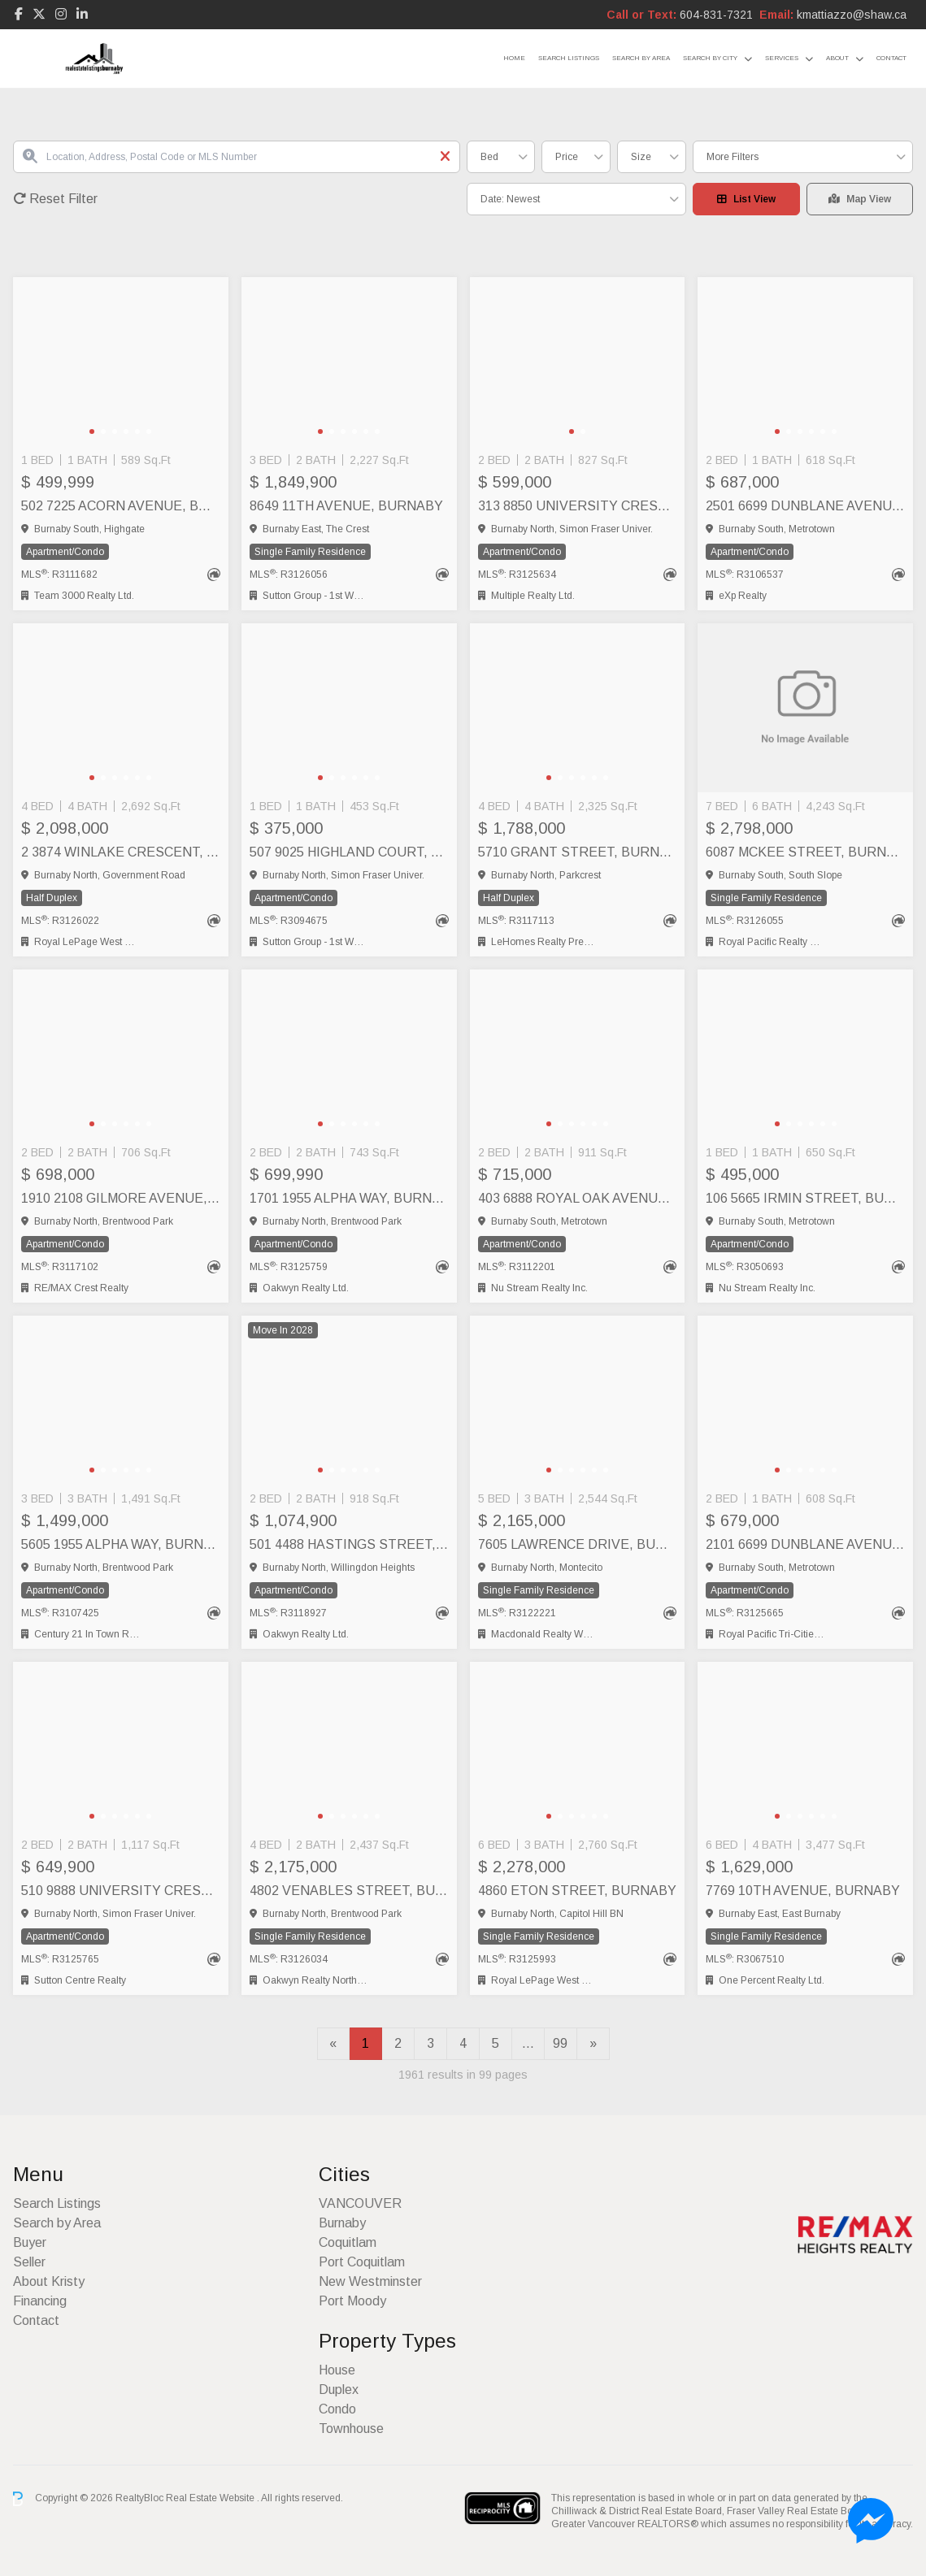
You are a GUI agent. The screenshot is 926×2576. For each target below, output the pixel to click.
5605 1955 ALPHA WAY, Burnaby (120, 1544)
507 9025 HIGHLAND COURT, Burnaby (349, 852)
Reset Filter (55, 199)
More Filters (732, 157)
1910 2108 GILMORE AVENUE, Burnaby (120, 1198)
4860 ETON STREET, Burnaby (577, 1890)
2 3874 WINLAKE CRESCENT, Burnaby (120, 852)
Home (514, 58)
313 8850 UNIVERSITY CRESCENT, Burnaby (577, 506)
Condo (337, 2409)
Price (566, 157)
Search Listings (568, 58)
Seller (29, 2262)
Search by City (710, 58)
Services (781, 58)
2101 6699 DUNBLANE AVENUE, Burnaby (805, 1544)
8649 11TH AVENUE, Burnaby (346, 506)
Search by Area (641, 58)
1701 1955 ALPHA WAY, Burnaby (349, 1198)
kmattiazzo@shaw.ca (851, 14)
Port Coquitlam (362, 2262)
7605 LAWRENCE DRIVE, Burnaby (577, 1544)
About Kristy (49, 2281)
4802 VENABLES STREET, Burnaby (349, 1890)
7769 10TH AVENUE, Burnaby (803, 1890)
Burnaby (342, 2223)
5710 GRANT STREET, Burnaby (577, 852)
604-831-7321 (716, 14)
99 (560, 2043)
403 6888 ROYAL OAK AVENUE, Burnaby (577, 1198)
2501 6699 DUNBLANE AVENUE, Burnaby (805, 506)
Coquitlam (347, 2242)
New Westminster (370, 2281)
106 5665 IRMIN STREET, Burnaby (805, 1198)
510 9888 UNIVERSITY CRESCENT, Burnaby (120, 1890)
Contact (891, 58)
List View (746, 199)
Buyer (29, 2242)
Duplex (339, 2389)
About (837, 58)
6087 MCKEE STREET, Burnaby (805, 852)
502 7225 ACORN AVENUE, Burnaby (120, 506)
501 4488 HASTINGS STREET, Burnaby (349, 1544)
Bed (489, 157)
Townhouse (351, 2428)
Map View (859, 199)
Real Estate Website (211, 2498)
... (528, 2043)
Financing (40, 2301)
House (337, 2370)
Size (641, 157)
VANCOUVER (360, 2203)
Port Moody (352, 2301)
